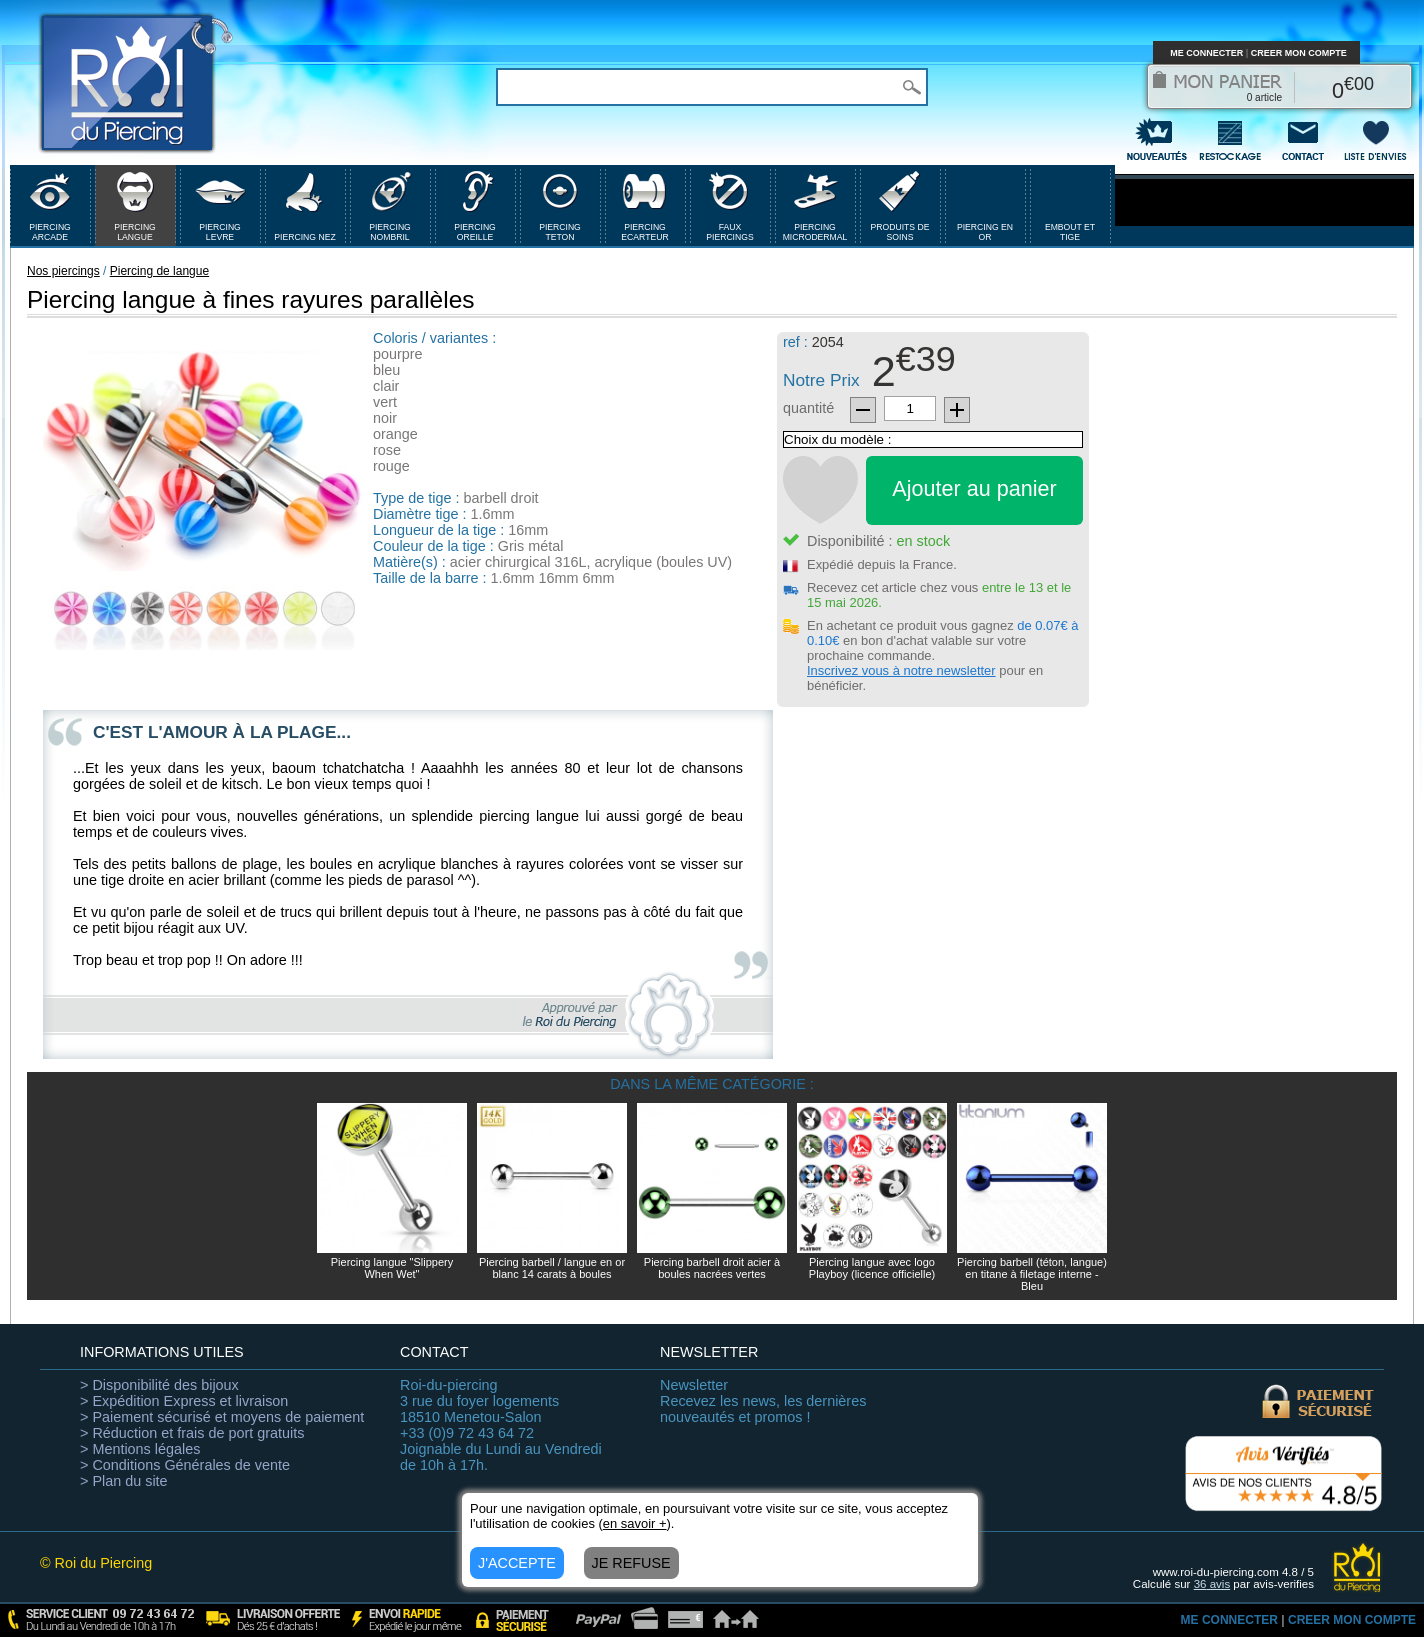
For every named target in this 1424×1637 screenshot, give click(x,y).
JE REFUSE (631, 1563)
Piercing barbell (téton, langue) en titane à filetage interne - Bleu (1032, 1274)
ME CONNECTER (1206, 53)
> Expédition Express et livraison (184, 1401)
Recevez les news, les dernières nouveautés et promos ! (763, 1401)
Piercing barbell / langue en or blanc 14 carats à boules (552, 1268)
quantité (808, 408)
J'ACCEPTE (517, 1563)
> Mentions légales (140, 1449)
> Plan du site (124, 1481)
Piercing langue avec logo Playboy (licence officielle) (872, 1268)
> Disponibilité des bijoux (159, 1385)
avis (1212, 1584)
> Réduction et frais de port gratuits (192, 1433)
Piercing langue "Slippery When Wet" (392, 1268)
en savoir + (635, 1523)
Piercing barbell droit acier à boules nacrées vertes (712, 1268)
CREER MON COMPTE (1299, 53)
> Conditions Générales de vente (185, 1465)
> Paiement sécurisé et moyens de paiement (222, 1417)
